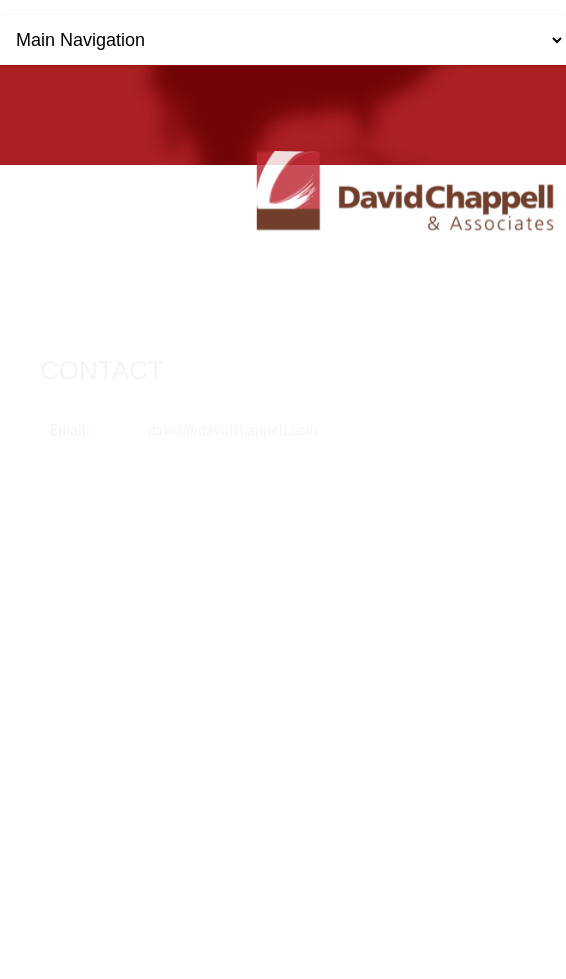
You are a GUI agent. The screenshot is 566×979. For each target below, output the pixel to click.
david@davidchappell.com (232, 427)
